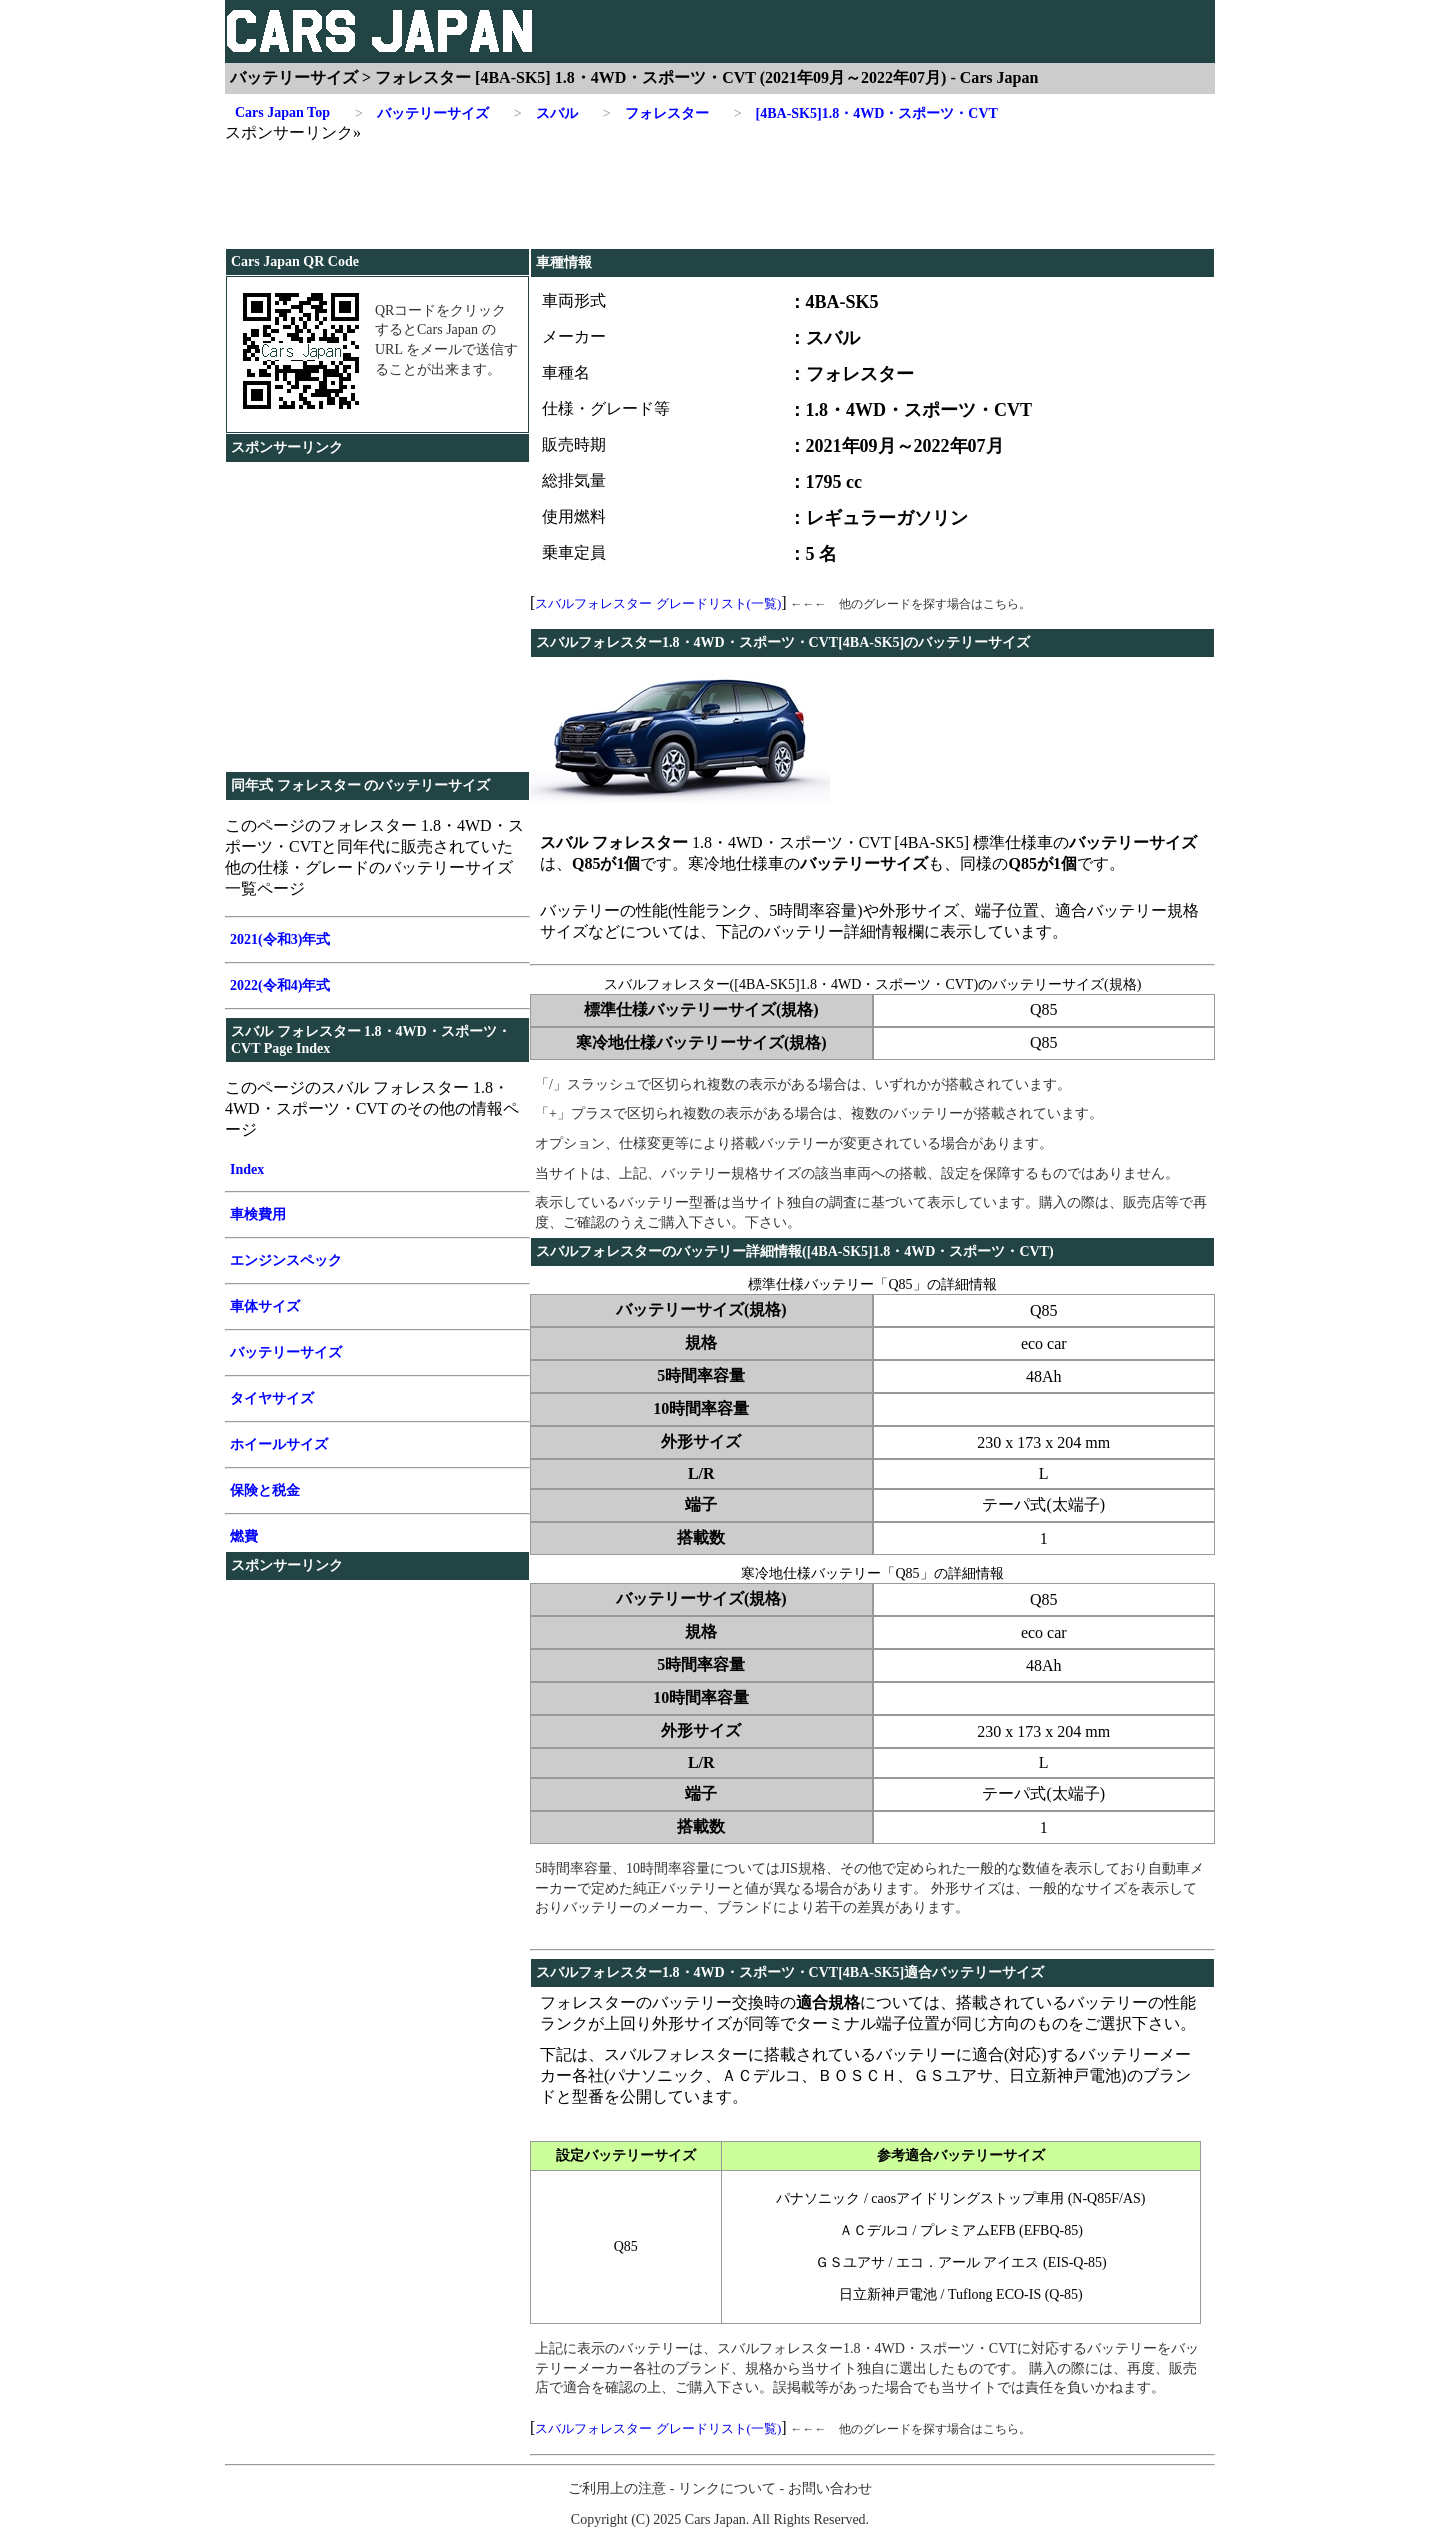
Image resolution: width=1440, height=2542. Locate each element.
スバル (546, 114)
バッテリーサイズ (422, 114)
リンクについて (727, 2488)
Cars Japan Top (282, 112)
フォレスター (656, 114)
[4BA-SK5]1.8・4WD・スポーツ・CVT (866, 114)
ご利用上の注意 (617, 2488)
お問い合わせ (830, 2488)
